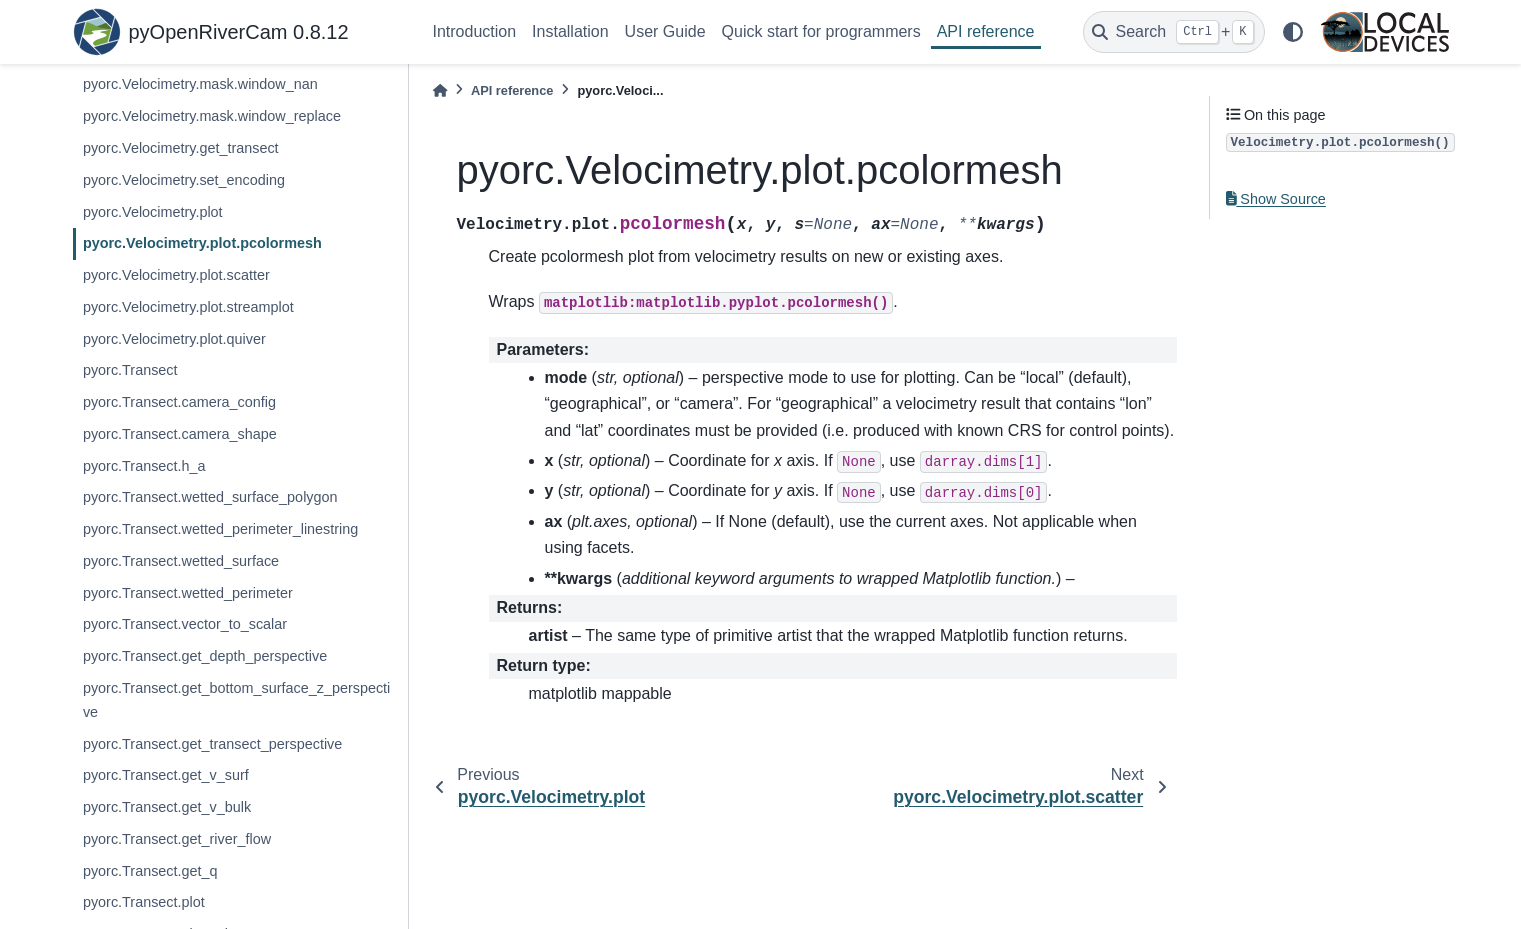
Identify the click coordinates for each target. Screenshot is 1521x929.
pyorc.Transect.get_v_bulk (167, 807)
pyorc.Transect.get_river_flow (177, 839)
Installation (570, 31)
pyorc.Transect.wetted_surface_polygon (210, 497)
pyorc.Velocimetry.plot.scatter (176, 275)
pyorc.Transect (130, 370)
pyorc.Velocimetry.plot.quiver (174, 339)
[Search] (1174, 32)
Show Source (1276, 199)
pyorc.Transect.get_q (150, 871)
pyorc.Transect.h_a (144, 466)
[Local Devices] (1385, 32)
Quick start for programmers (821, 31)
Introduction (475, 31)
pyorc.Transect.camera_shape (180, 434)
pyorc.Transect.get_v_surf (166, 775)
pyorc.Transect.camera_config (179, 402)
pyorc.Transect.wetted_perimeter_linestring (220, 529)
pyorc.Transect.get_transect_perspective (212, 744)
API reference (986, 31)
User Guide (665, 31)
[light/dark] (1293, 32)
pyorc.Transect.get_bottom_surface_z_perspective (236, 700)
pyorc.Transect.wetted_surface (181, 561)
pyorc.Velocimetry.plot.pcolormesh (202, 243)
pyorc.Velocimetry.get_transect (181, 148)
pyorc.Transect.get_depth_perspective (205, 656)
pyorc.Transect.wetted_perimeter (188, 593)
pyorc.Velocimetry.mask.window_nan (200, 84)
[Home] (440, 90)
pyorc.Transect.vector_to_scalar (185, 624)
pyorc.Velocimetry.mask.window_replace (212, 116)
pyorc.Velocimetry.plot (153, 212)
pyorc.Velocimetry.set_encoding (184, 180)
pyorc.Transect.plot (144, 902)
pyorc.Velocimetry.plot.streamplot (188, 307)
